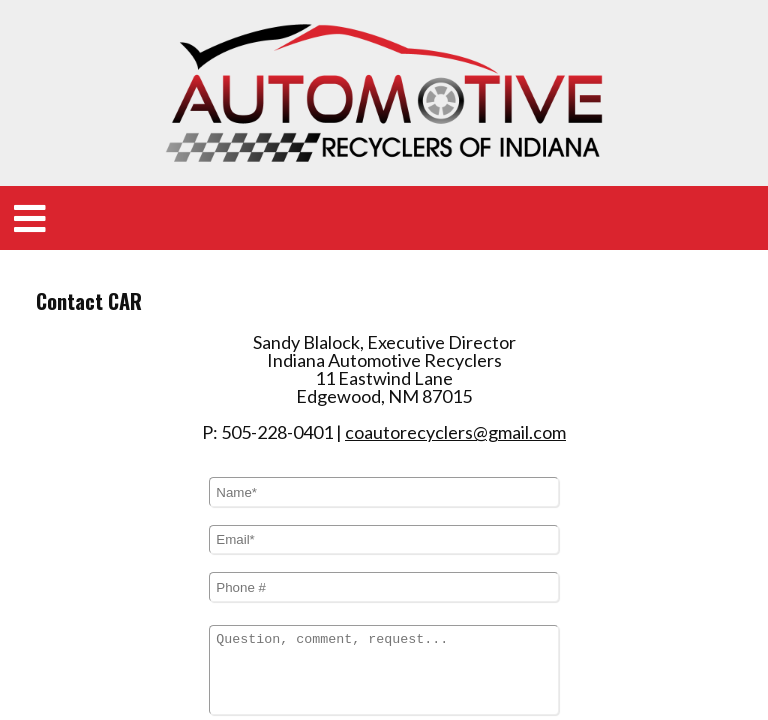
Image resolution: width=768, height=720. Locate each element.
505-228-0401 (277, 322)
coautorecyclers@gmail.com (455, 322)
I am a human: (261, 634)
